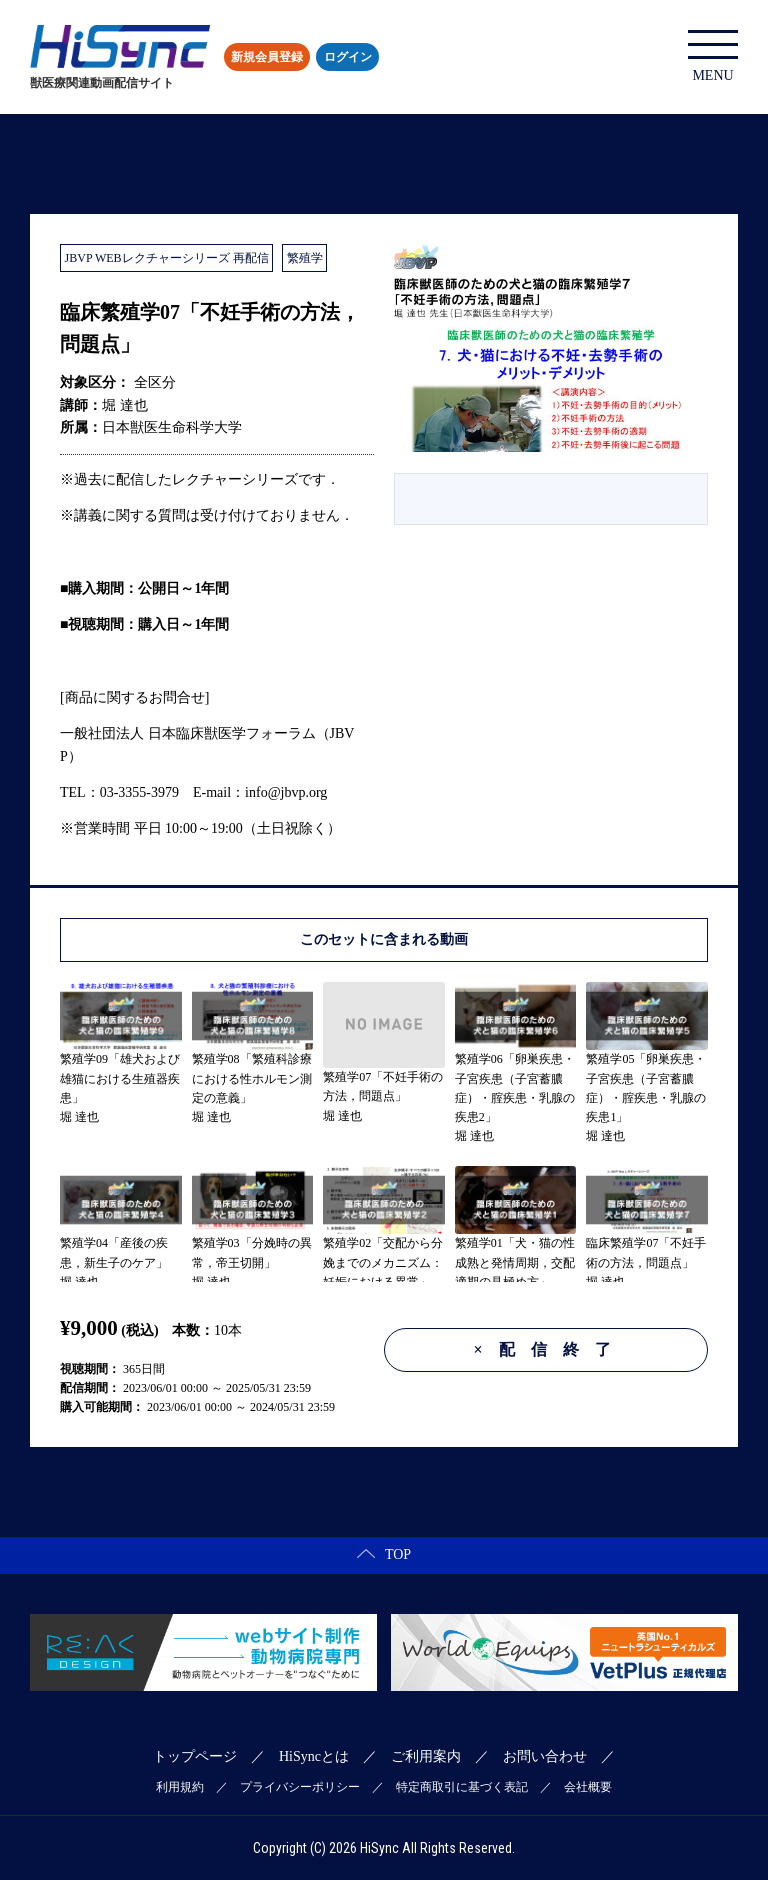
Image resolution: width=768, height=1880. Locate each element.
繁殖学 (305, 258)
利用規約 (180, 1787)
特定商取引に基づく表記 (462, 1787)
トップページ (195, 1756)
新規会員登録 (267, 57)
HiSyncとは (314, 1756)
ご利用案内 (426, 1756)
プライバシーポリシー (300, 1787)
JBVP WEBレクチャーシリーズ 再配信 (167, 258)
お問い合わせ (545, 1756)
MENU (713, 56)
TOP (384, 1554)
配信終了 (549, 1349)
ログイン (348, 57)
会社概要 (588, 1787)
